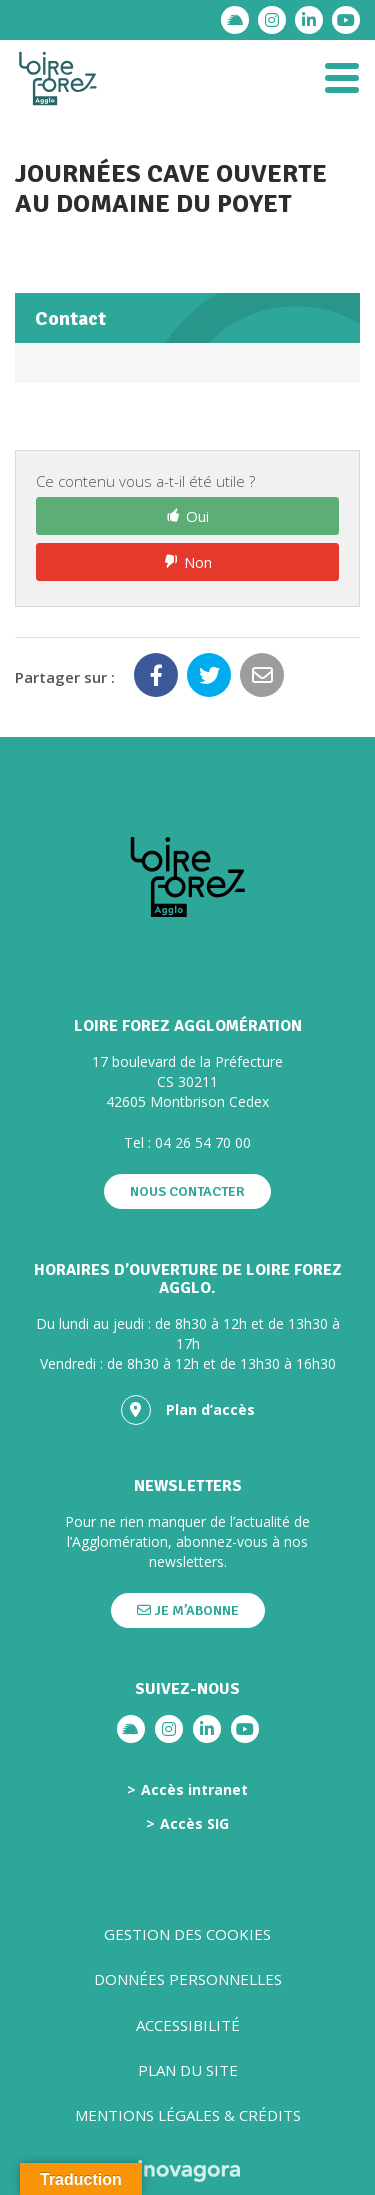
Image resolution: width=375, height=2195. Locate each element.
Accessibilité (188, 2025)
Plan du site (188, 2070)
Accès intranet (194, 1790)
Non (198, 562)
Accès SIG (194, 1824)
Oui (197, 516)
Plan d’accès (188, 1410)
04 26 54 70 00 (203, 1142)
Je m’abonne (188, 1610)
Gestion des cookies (187, 1934)
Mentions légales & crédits (188, 2115)
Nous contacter (187, 1191)
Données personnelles (188, 1979)
